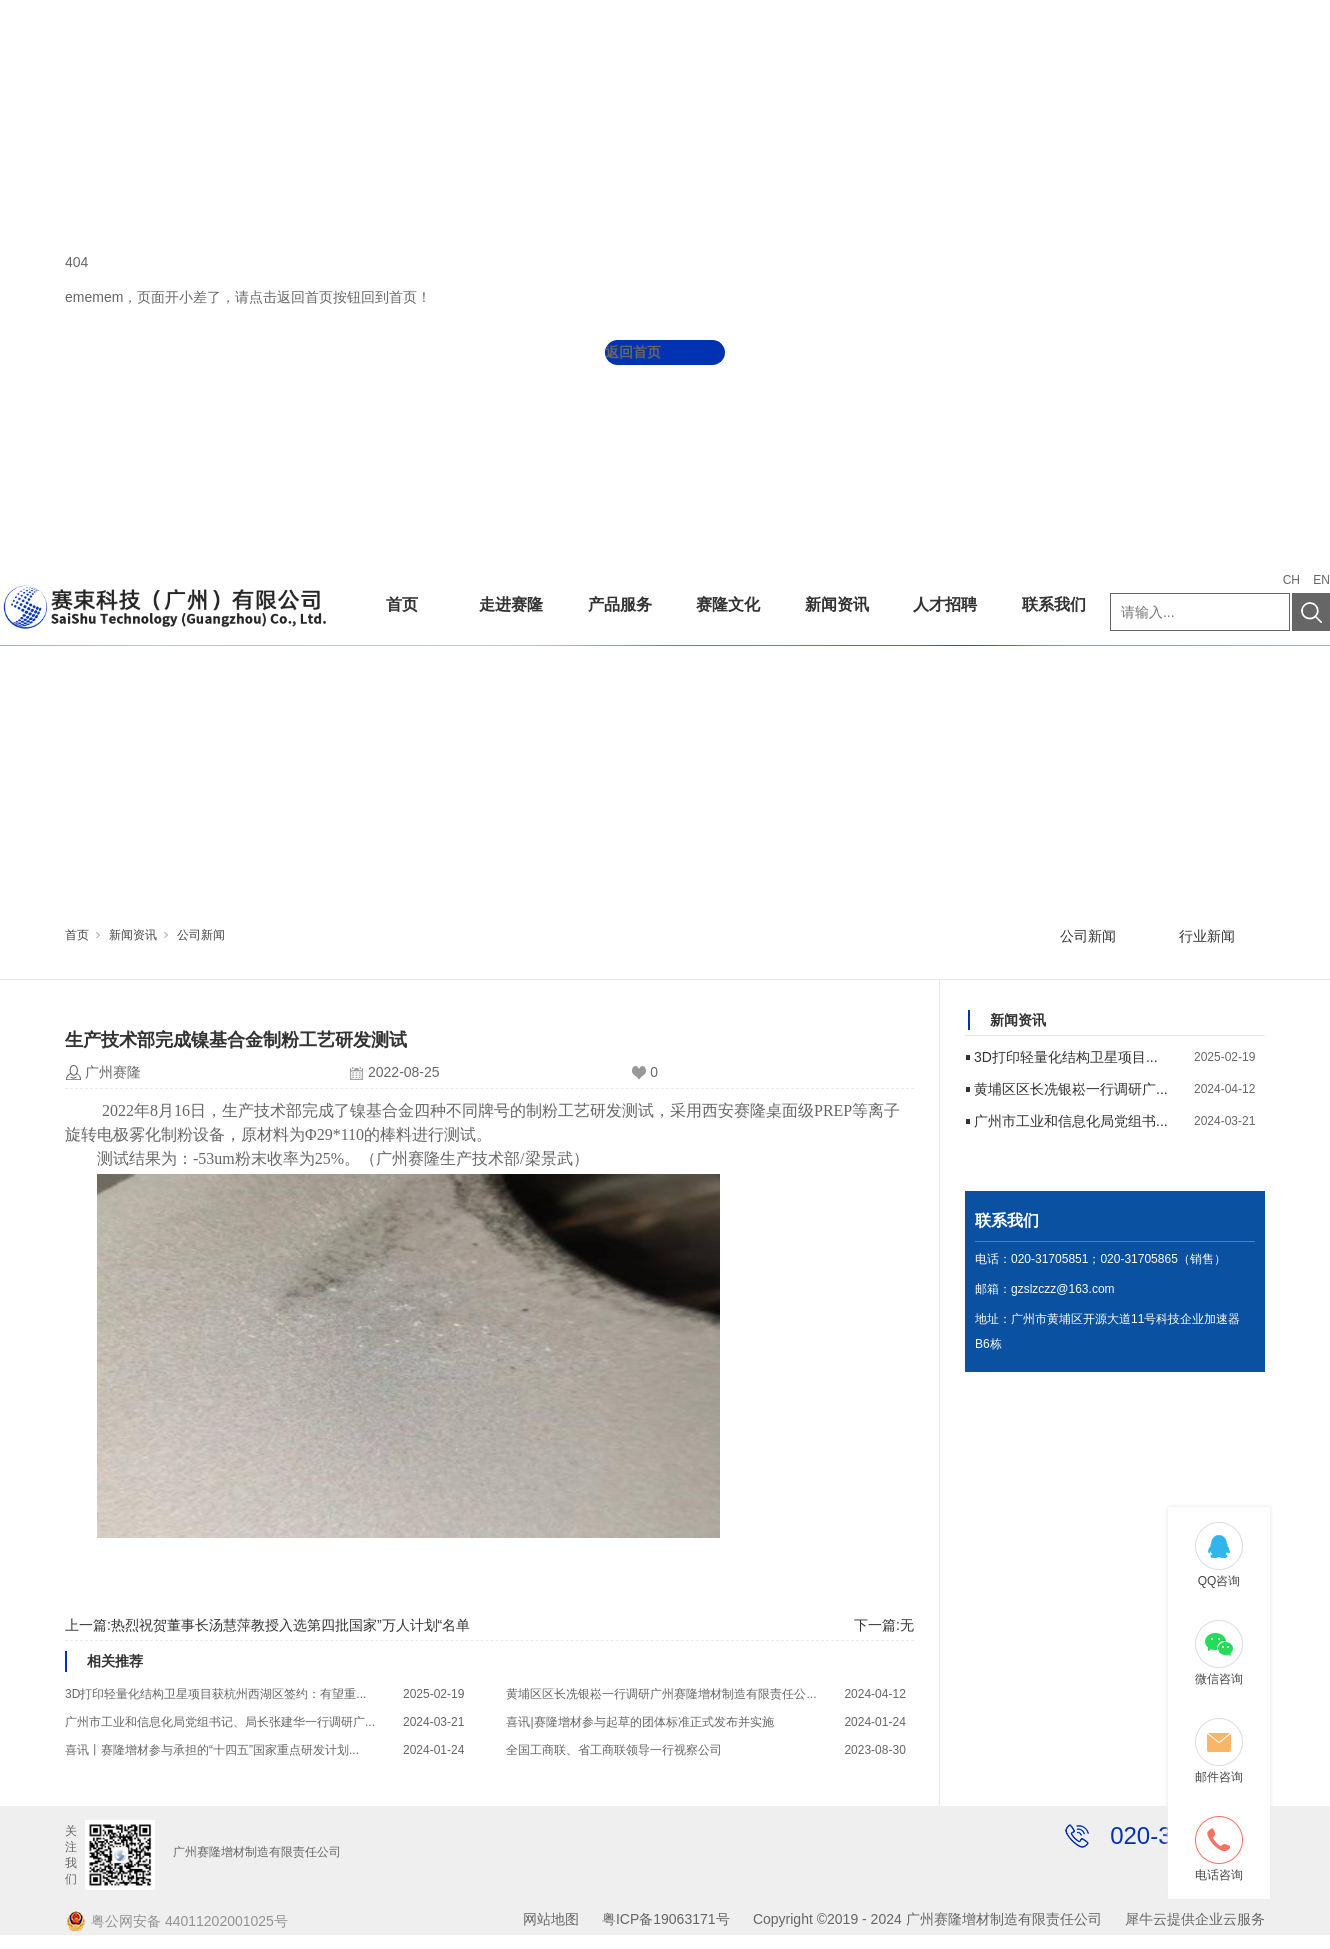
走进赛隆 (511, 604)
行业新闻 (1207, 936)
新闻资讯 (837, 604)
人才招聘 (945, 604)
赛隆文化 (728, 604)
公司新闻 (201, 935)
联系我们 (1054, 604)
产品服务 (620, 604)
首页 (402, 604)
